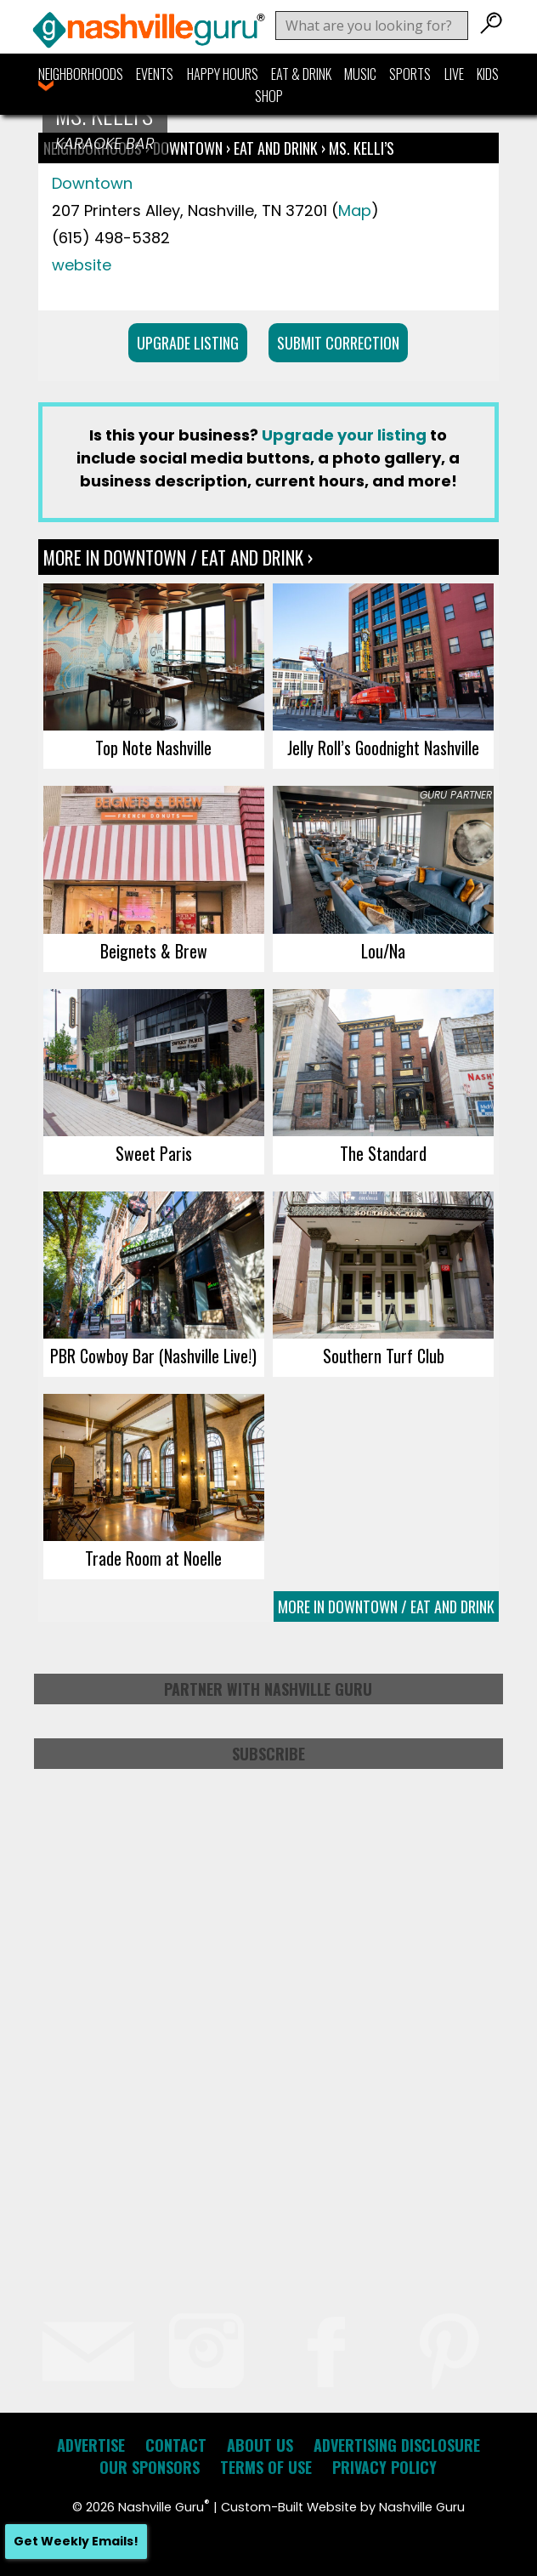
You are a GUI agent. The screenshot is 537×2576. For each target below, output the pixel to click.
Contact (175, 2445)
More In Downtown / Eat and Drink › (178, 557)
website (81, 265)
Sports (410, 74)
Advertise (91, 2445)
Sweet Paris (154, 1153)
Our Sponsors (149, 2467)
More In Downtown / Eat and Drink (386, 1606)
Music (360, 74)
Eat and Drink (276, 148)
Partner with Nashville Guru (268, 1689)
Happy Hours (222, 74)
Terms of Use (266, 2467)
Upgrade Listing (188, 343)
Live (454, 74)
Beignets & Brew (153, 951)
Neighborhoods (80, 74)
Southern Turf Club (383, 1355)
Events (154, 74)
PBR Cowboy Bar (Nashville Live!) (153, 1355)
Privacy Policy (384, 2467)
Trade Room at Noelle (153, 1558)
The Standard (383, 1153)
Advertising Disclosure (397, 2445)
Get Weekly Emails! (76, 2541)
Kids (488, 74)
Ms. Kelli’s (361, 148)
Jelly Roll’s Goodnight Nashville (383, 747)
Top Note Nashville (153, 747)
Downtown (189, 148)
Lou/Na (383, 951)
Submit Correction (338, 343)
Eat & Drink (301, 74)
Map (354, 210)
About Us (260, 2445)
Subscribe (268, 1754)
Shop (269, 96)
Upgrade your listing (344, 435)
